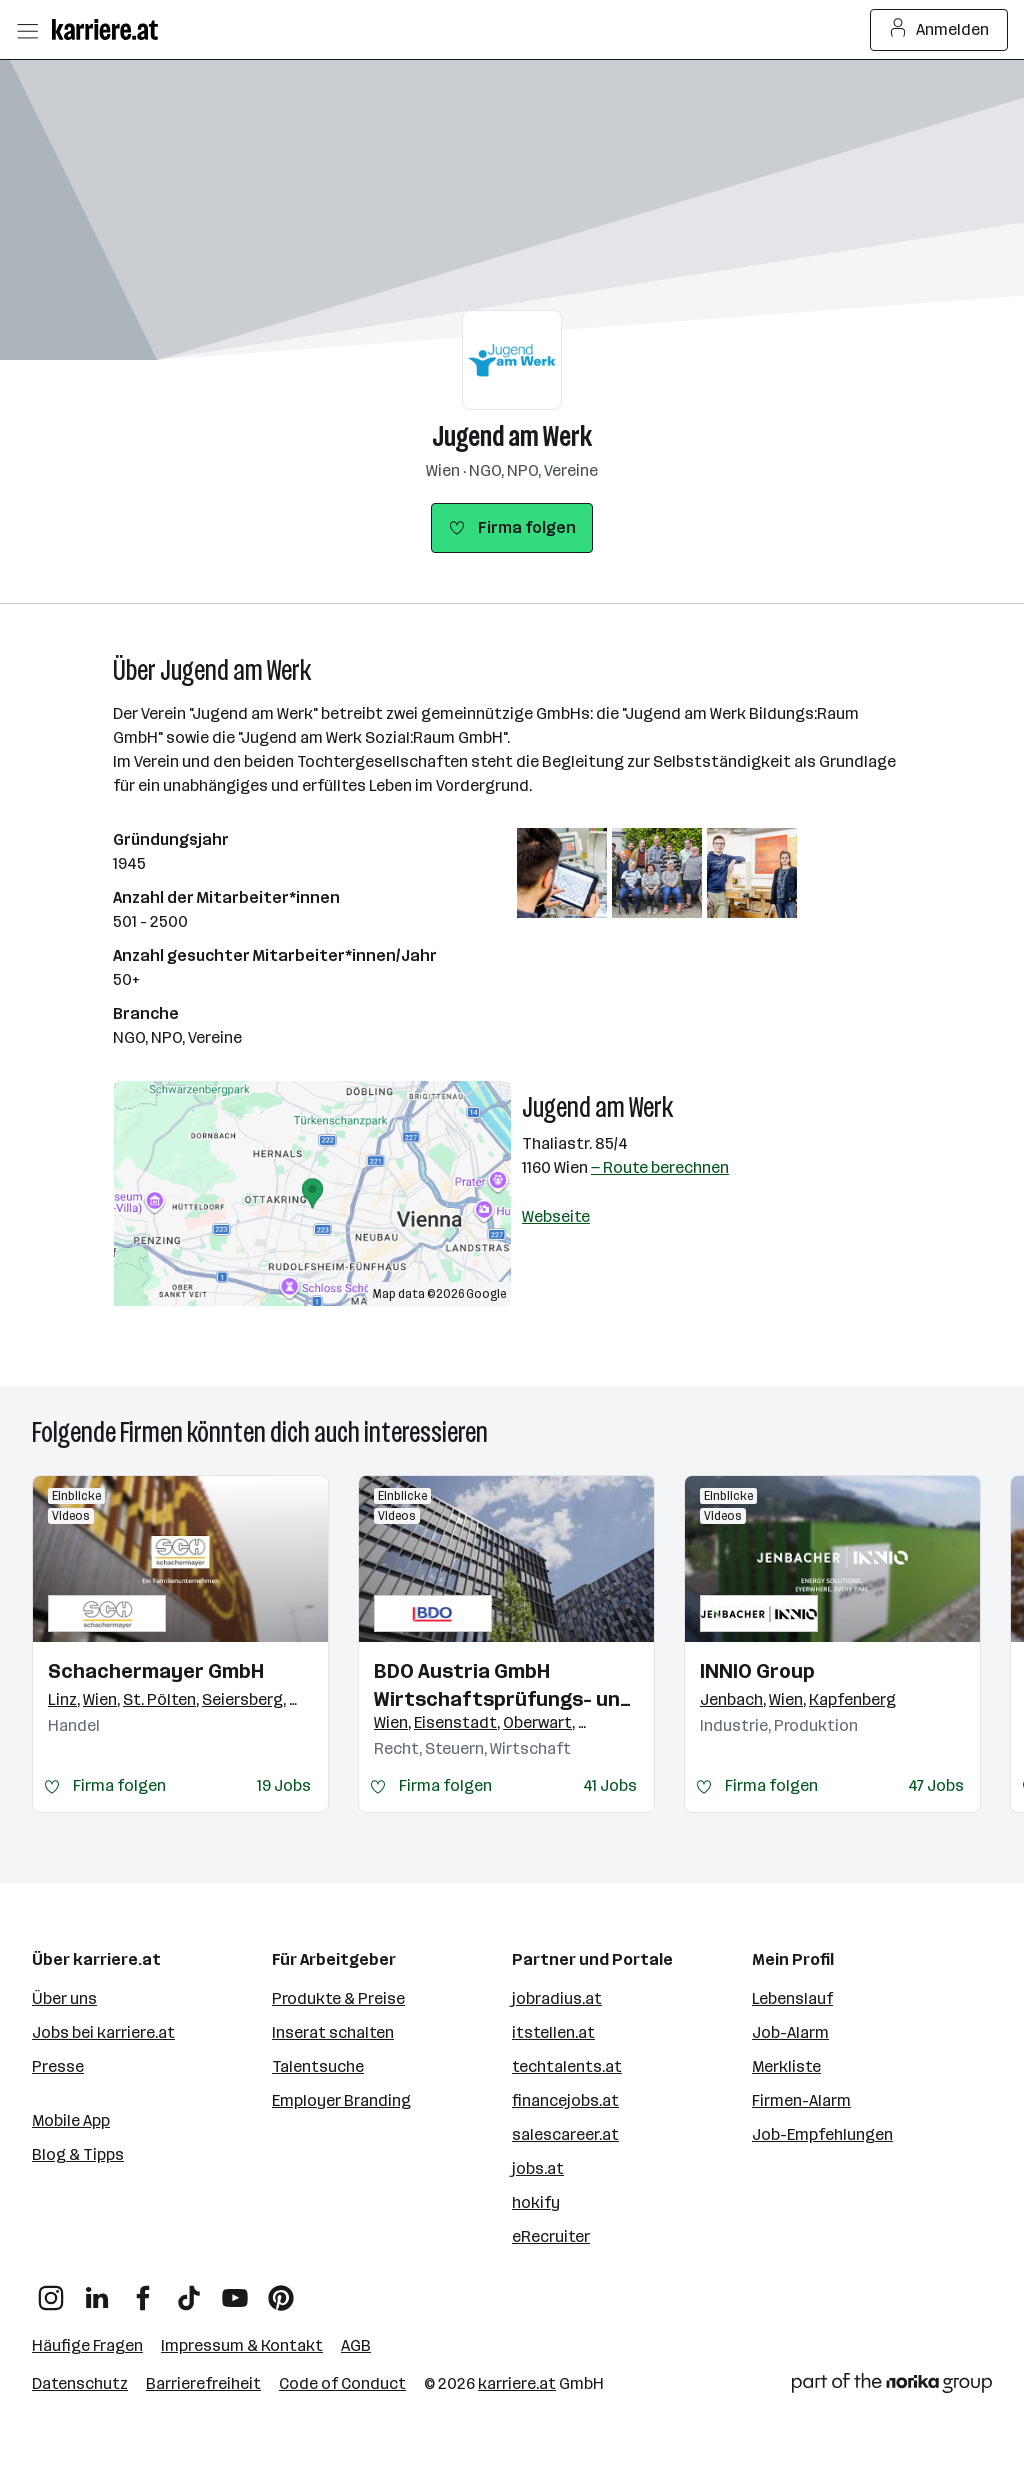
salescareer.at (565, 2134)
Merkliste (786, 2066)
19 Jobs (284, 1785)
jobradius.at (557, 1998)
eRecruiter (551, 2236)
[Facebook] (143, 2290)
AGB (356, 2345)
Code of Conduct (342, 2383)
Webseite (556, 1216)
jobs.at (538, 2168)
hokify (536, 2202)
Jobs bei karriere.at (103, 2032)
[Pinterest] (281, 2290)
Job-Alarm (790, 2032)
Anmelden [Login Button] (939, 30)
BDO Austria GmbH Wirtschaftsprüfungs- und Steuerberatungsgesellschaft (506, 1686)
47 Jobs (936, 1785)
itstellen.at (553, 2032)
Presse (58, 2066)
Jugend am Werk (512, 436)
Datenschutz (80, 2383)
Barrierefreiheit (203, 2383)
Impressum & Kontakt (242, 2345)
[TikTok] (189, 2290)
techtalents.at (567, 2066)
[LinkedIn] (97, 2290)
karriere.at (517, 2383)
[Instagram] (51, 2290)
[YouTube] (235, 2290)
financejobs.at (565, 2100)
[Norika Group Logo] (892, 2386)
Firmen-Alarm (801, 2100)
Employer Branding (341, 2100)
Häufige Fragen (87, 2345)
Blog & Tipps (78, 2154)
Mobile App (71, 2120)
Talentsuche (318, 2066)
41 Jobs (610, 1785)
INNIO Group (757, 1671)
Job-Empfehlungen (822, 2134)
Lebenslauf (792, 1998)
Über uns (64, 1998)
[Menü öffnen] (27, 30)
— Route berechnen (660, 1167)
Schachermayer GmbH (156, 1671)
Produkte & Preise (338, 1998)
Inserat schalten (333, 2032)
